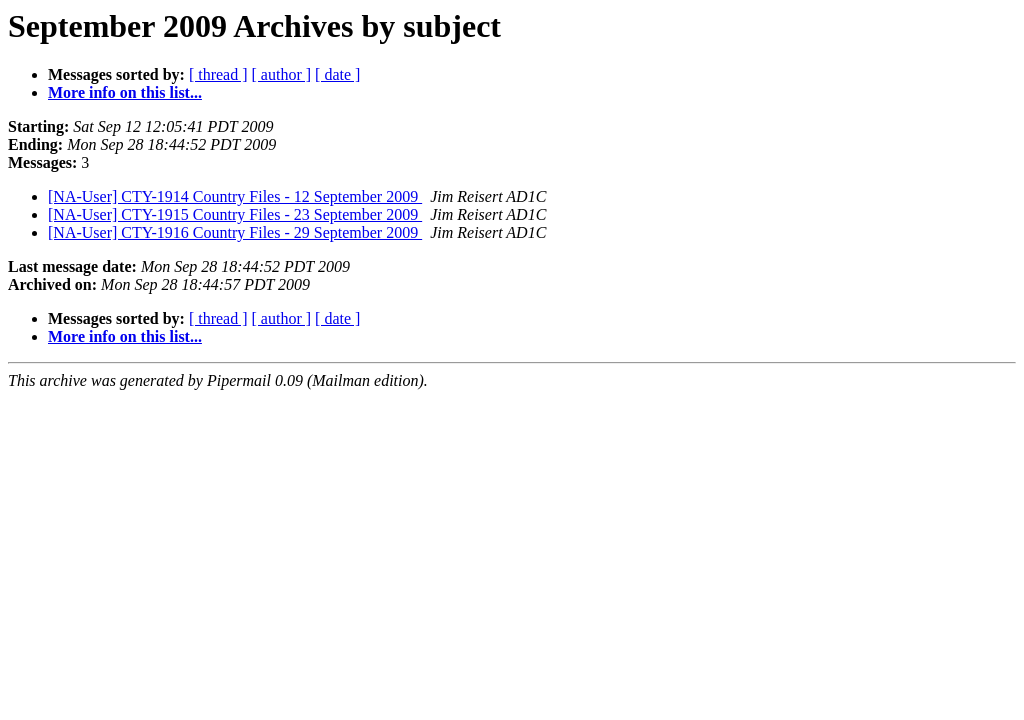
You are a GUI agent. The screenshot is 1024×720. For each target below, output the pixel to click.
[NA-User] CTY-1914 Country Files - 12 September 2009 (235, 196)
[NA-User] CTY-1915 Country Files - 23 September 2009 (235, 214)
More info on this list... (125, 92)
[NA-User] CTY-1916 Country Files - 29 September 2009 (235, 232)
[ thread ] (218, 74)
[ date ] (337, 74)
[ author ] (282, 74)
